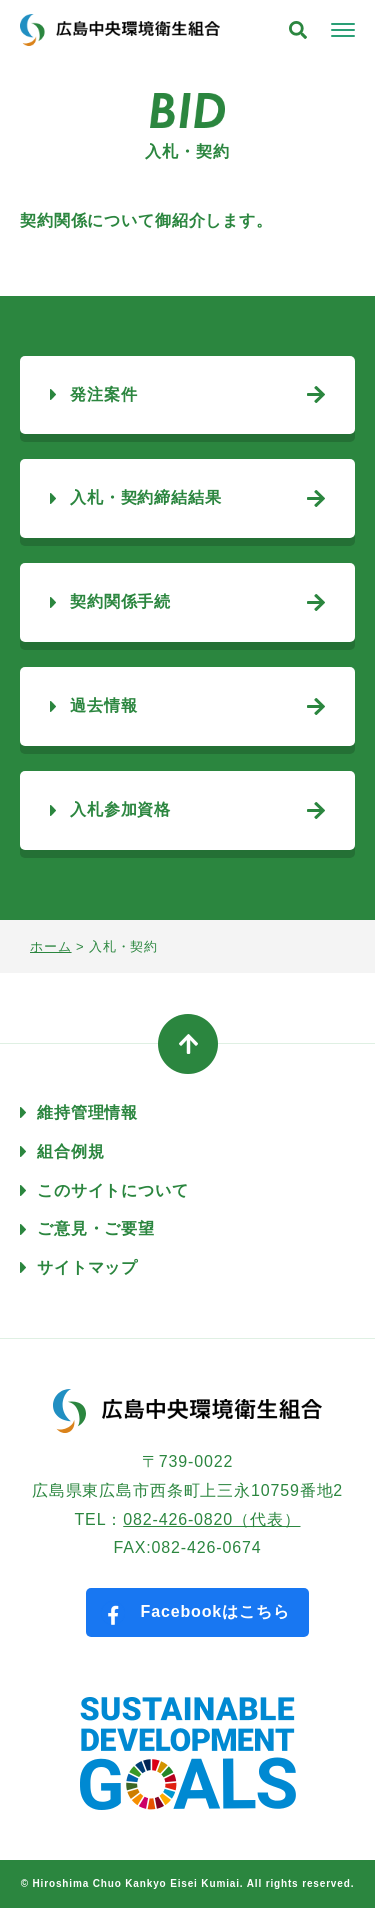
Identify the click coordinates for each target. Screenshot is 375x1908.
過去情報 (103, 705)
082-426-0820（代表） (211, 1519)
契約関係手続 (120, 601)
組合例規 (70, 1151)
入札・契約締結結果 (146, 497)
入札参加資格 (120, 809)
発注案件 (103, 394)
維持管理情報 (87, 1112)
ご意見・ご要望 (96, 1228)
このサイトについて (113, 1190)
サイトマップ (87, 1267)
